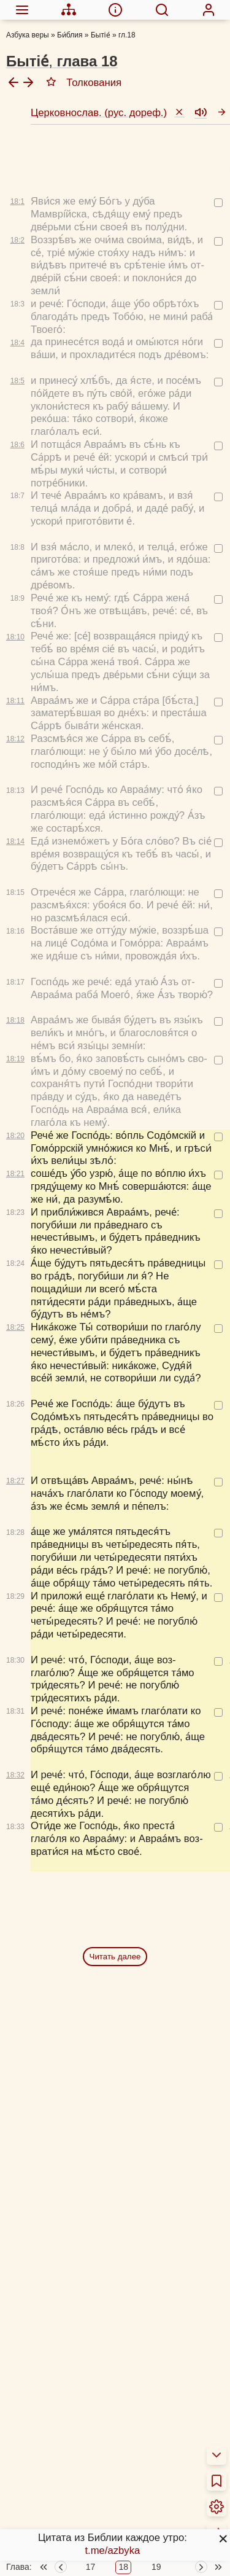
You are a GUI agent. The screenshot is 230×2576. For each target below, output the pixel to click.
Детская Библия (54, 2563)
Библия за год (50, 2476)
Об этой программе (63, 2437)
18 (123, 2378)
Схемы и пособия (58, 2515)
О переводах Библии (66, 2421)
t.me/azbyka (112, 2550)
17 (91, 2378)
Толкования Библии (63, 2453)
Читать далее (115, 1720)
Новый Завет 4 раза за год (79, 2492)
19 (156, 2378)
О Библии (40, 2405)
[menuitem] (22, 10)
